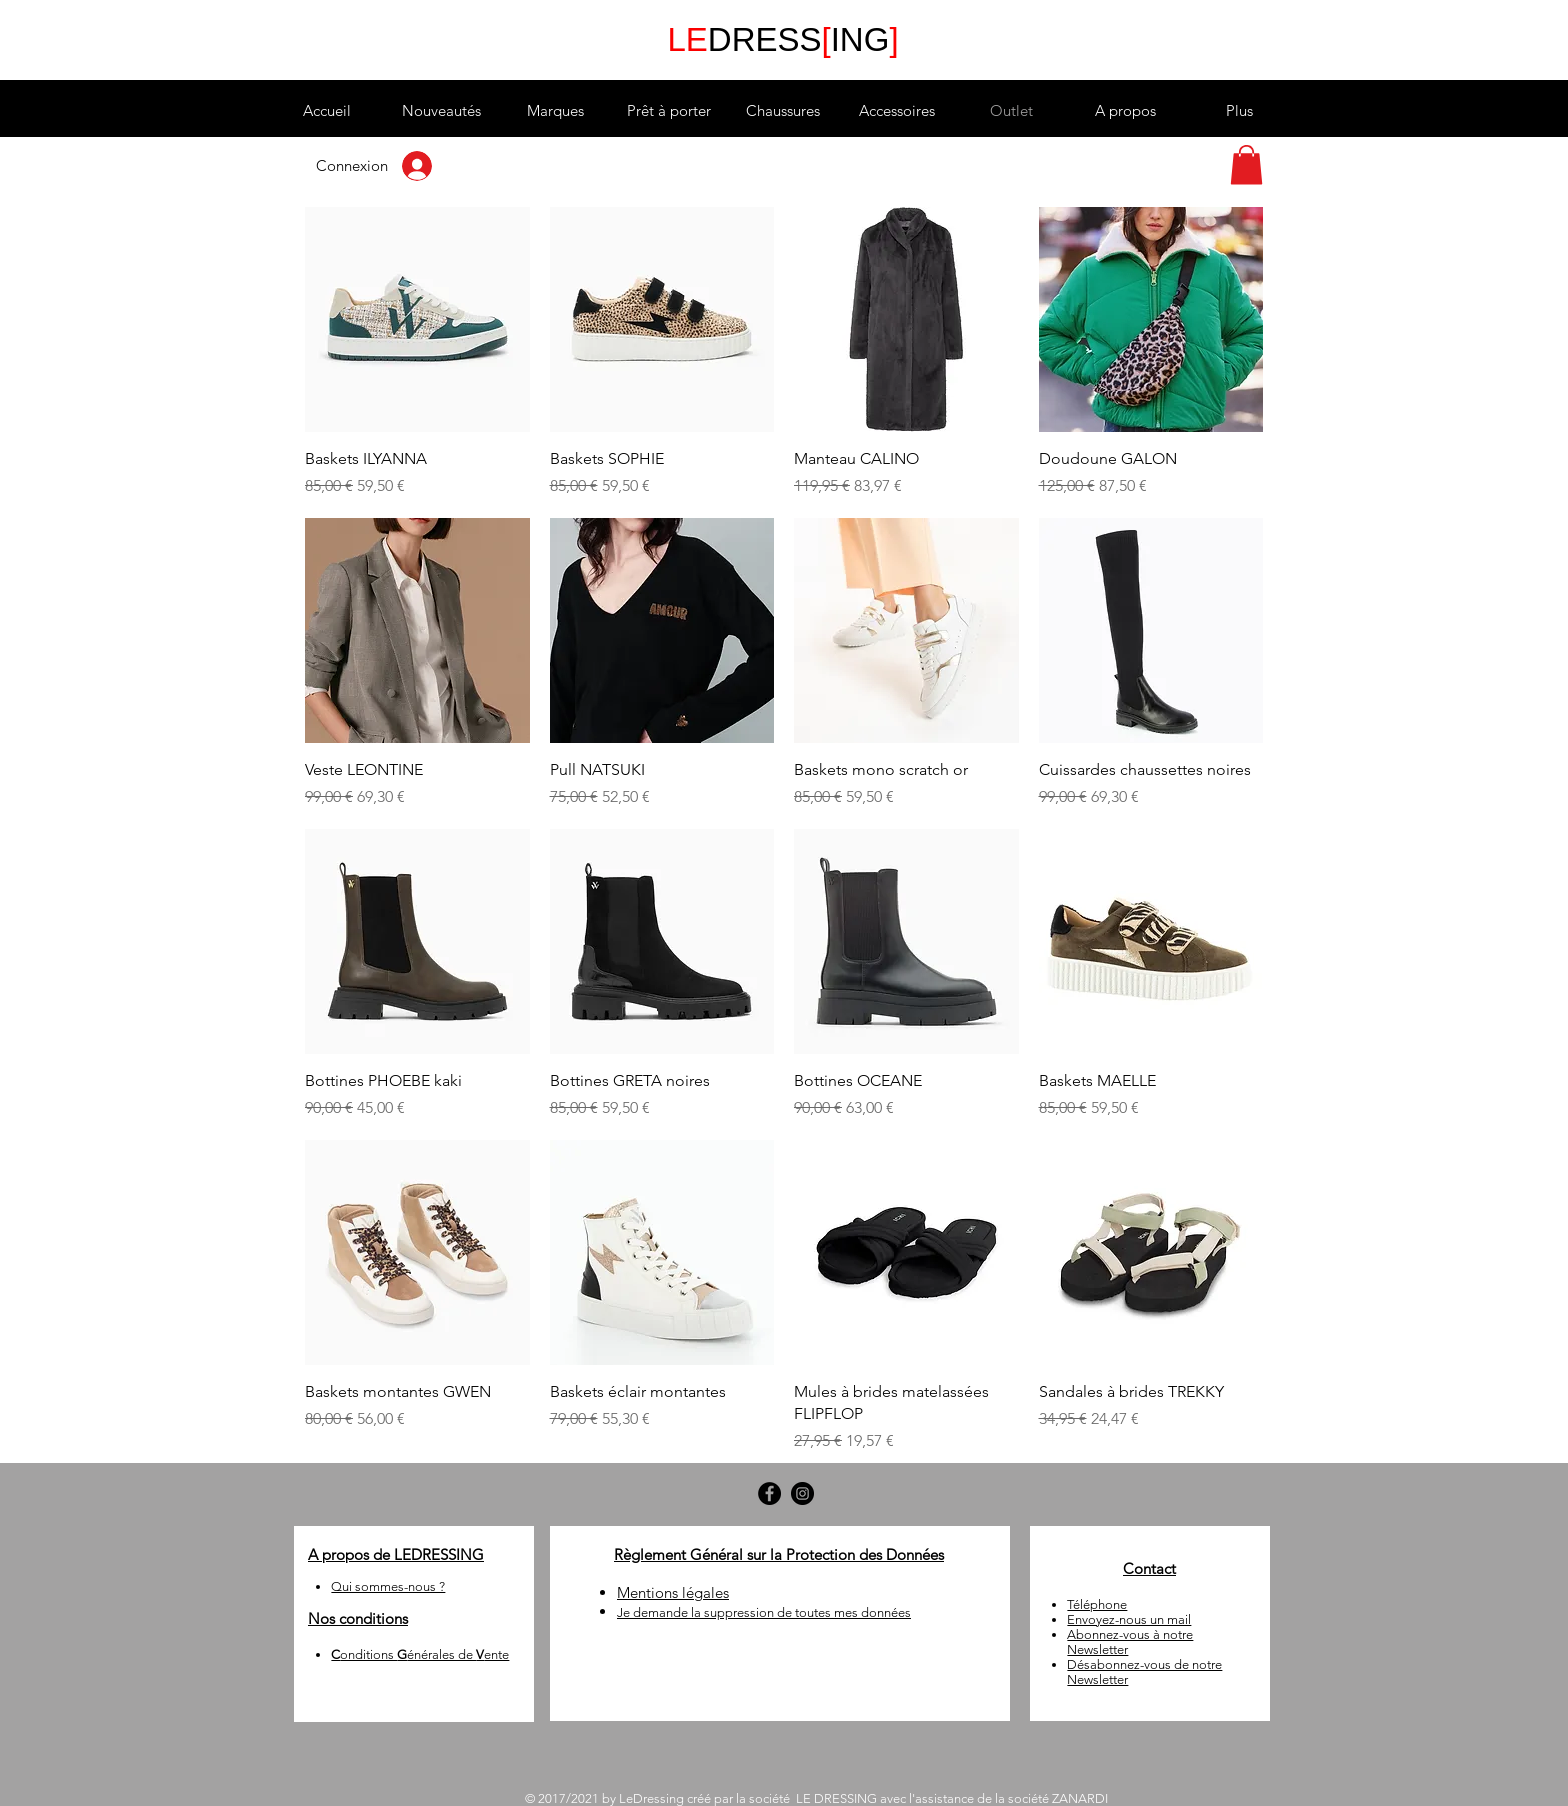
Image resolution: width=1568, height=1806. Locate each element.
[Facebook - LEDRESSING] (769, 1493)
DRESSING (782, 39)
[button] (555, 111)
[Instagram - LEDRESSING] (802, 1493)
